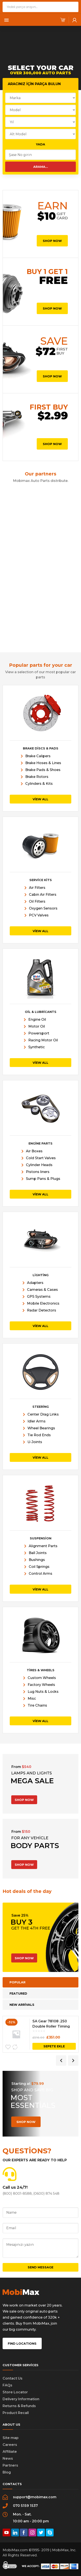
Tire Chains (37, 1705)
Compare (14, 2047)
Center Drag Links (43, 1414)
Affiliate (10, 2452)
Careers (10, 2445)
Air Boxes (34, 1151)
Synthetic (36, 1047)
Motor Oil (36, 1026)
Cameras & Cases (42, 1290)
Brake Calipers (38, 756)
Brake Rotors (36, 777)
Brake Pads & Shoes (42, 770)
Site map (11, 2438)
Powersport (38, 1033)
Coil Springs (39, 1567)
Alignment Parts (43, 1546)
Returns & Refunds (19, 2406)
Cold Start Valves (41, 1158)
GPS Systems (39, 1296)
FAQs (7, 2385)
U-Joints (34, 1442)
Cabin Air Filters (42, 894)
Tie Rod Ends (39, 1435)
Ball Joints (38, 1553)
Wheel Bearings (41, 1428)
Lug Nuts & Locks (43, 1692)
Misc (32, 1698)
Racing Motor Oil (43, 1040)
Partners (10, 2465)
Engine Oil (37, 1019)
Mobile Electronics (43, 1303)
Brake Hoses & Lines (43, 763)
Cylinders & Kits (39, 784)
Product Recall (16, 2413)
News (8, 2458)
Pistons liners (37, 1172)
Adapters (35, 1283)
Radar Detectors (41, 1310)
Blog (7, 2472)
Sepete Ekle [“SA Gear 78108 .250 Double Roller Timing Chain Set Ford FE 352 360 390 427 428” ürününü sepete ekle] (54, 2046)
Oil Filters (37, 901)
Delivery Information (21, 2399)
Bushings (37, 1560)
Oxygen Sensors (43, 908)
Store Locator (15, 2392)
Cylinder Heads (39, 1165)
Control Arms (40, 1573)
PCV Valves (39, 915)
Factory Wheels (41, 1685)
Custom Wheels (42, 1678)
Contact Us (12, 2378)
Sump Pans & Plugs (43, 1179)
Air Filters (37, 888)
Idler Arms (36, 1421)
